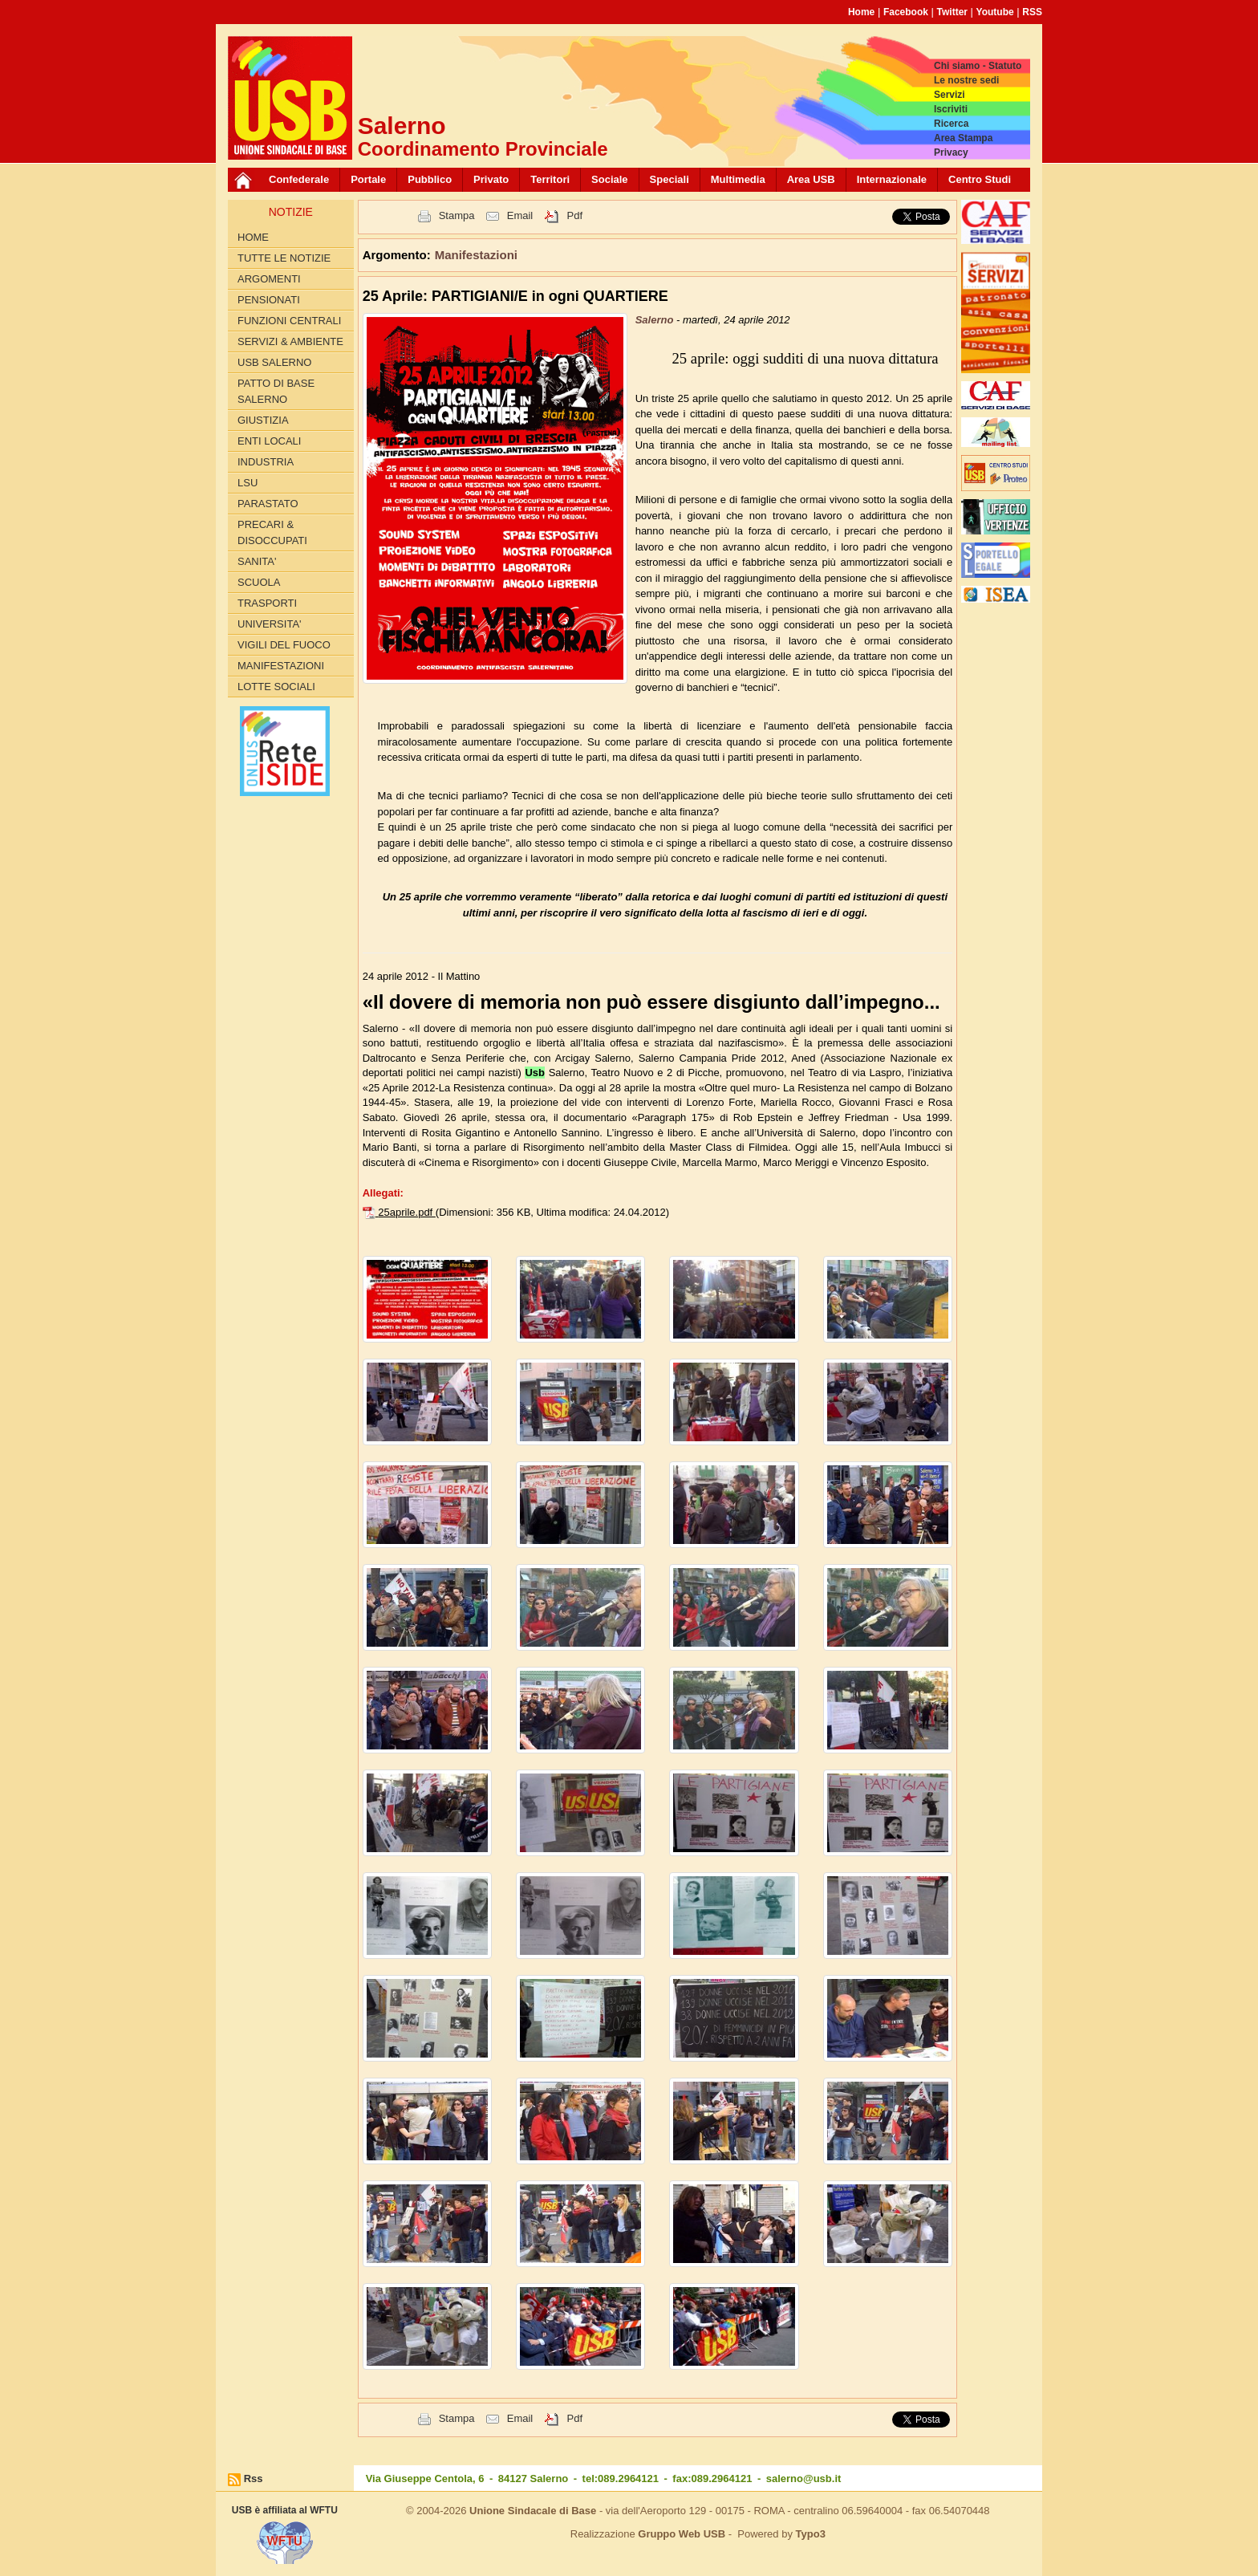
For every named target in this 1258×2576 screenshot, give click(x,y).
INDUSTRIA (265, 462)
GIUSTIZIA (263, 420)
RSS (1032, 12)
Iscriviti (951, 109)
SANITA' (256, 561)
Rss (253, 2478)
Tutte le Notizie (284, 258)
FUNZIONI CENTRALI (289, 321)
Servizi (949, 94)
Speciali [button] (669, 179)
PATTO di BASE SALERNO (275, 391)
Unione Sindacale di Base (532, 2511)
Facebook (905, 12)
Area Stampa (963, 138)
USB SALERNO (274, 362)
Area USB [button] (811, 179)
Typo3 (811, 2534)
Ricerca (951, 123)
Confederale (299, 179)
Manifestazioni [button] (476, 255)
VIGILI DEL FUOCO (284, 645)
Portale (368, 179)
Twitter (952, 12)
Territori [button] (550, 179)
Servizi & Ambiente (290, 341)
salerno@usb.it (804, 2478)
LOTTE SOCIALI (276, 687)
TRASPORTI (267, 603)
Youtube (995, 12)
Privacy (951, 152)
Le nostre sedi (966, 80)
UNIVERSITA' (269, 624)
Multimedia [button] (738, 179)
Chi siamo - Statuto (977, 65)
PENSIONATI (268, 300)
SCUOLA (258, 582)
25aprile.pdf (407, 1212)
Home (861, 12)
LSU (247, 483)
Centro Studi (979, 179)
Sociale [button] (609, 179)
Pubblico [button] (430, 179)
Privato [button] (491, 179)
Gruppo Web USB (681, 2534)
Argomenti (269, 279)
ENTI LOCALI (269, 441)
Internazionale (892, 179)
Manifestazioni (280, 666)
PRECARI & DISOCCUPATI (272, 532)
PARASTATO (267, 504)
